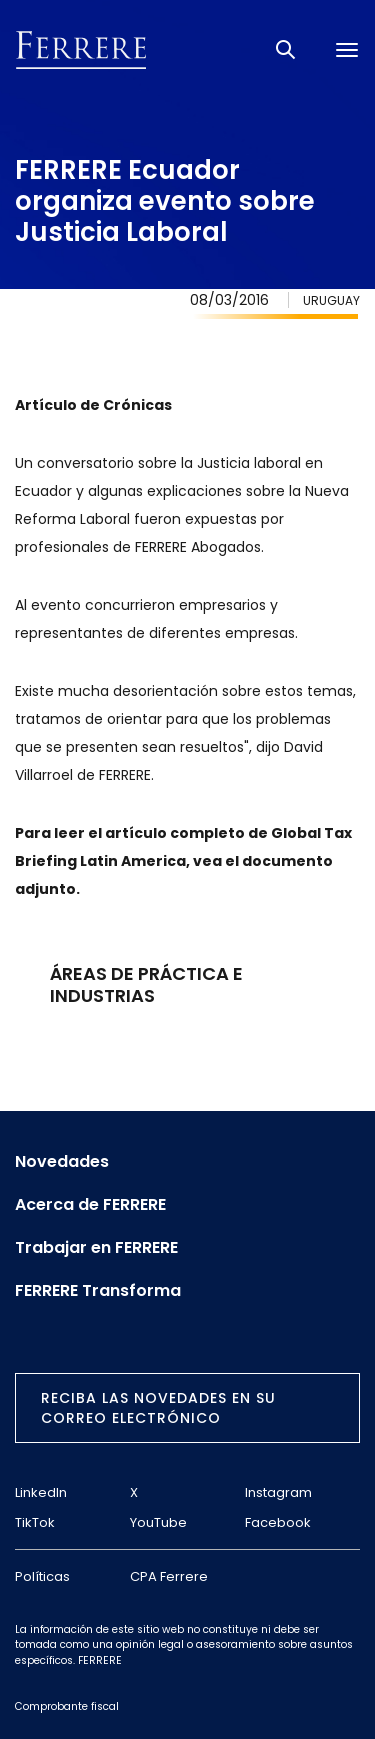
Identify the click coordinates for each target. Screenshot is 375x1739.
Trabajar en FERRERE (96, 1248)
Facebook (278, 1522)
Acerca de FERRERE (90, 1205)
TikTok (35, 1522)
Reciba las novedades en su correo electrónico (158, 1408)
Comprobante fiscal (67, 1706)
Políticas (42, 1576)
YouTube (158, 1522)
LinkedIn (41, 1492)
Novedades (62, 1162)
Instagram (278, 1492)
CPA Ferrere (169, 1576)
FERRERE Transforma (98, 1291)
